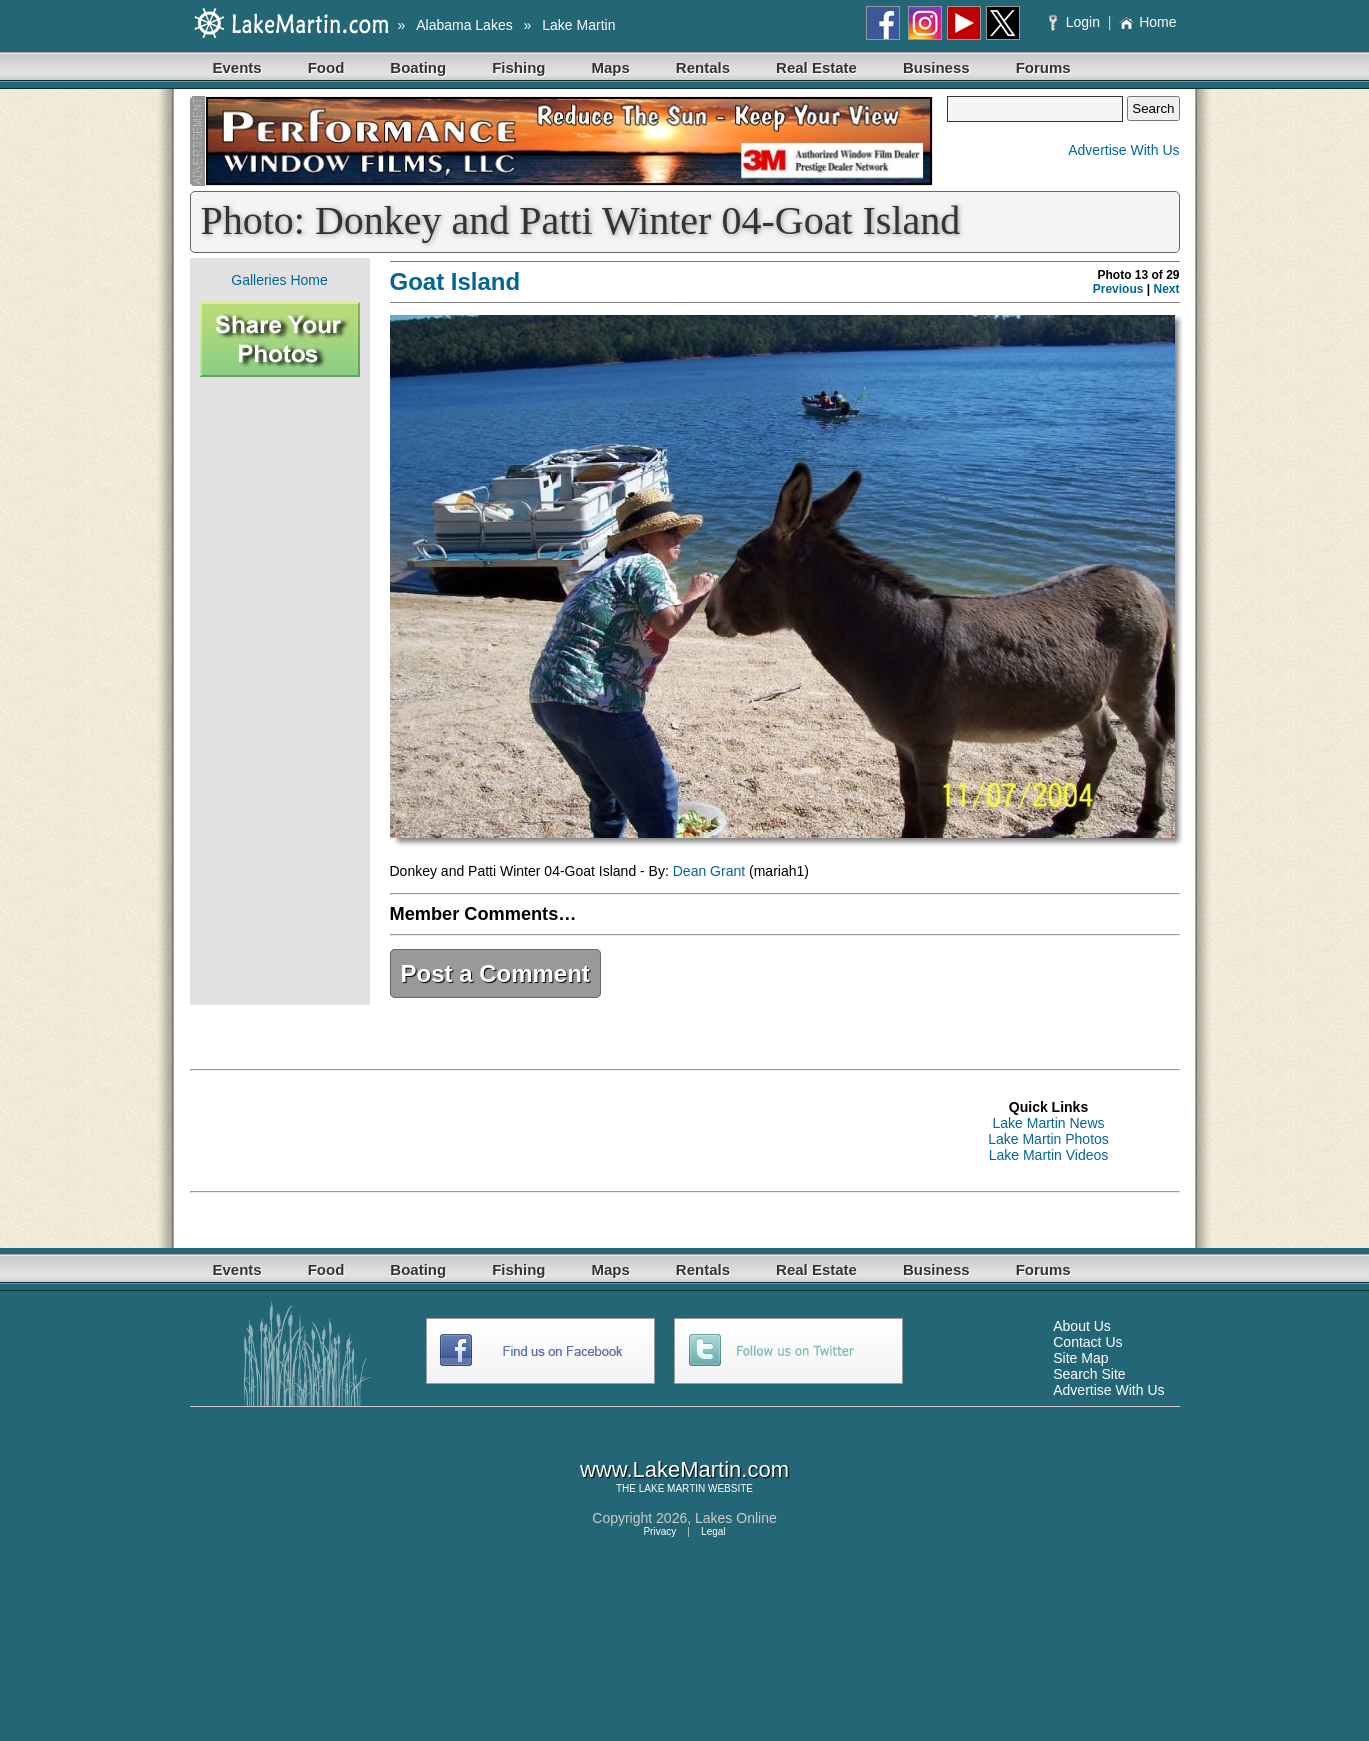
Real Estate (816, 67)
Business (936, 67)
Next (1166, 289)
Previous (1118, 289)
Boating (418, 67)
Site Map (1080, 1358)
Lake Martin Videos (1049, 1155)
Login (1076, 22)
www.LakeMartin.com (684, 1469)
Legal (713, 1531)
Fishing (518, 67)
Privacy (659, 1531)
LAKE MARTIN (672, 1488)
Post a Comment (495, 973)
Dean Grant (709, 871)
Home (1147, 22)
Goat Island (455, 281)
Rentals (703, 67)
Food (326, 67)
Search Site (1089, 1374)
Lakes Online (736, 1518)
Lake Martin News (1048, 1123)
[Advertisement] (280, 691)
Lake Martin (578, 25)
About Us (1082, 1326)
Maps (611, 67)
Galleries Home (279, 280)
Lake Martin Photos (1048, 1139)
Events (237, 67)
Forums (1043, 67)
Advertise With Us (1123, 150)
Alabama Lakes (464, 25)
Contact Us (1087, 1342)
